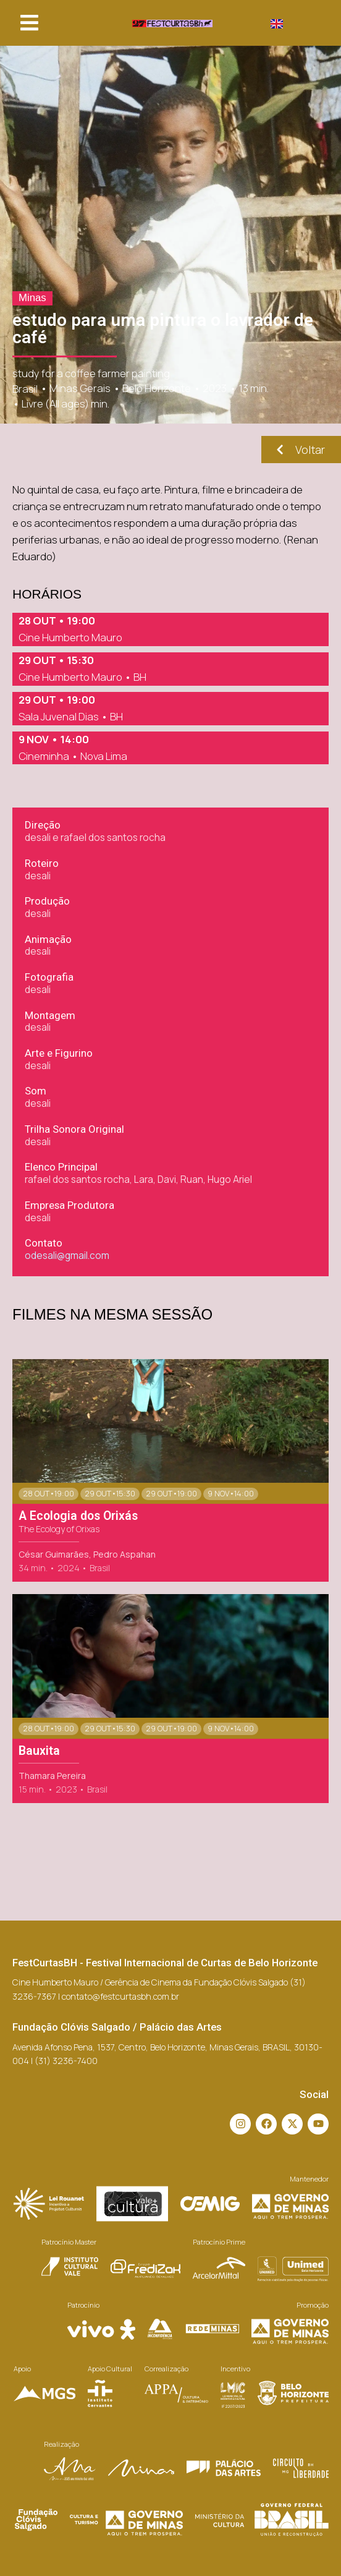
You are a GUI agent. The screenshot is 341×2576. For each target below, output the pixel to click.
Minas (32, 298)
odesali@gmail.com (67, 1255)
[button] (29, 23)
